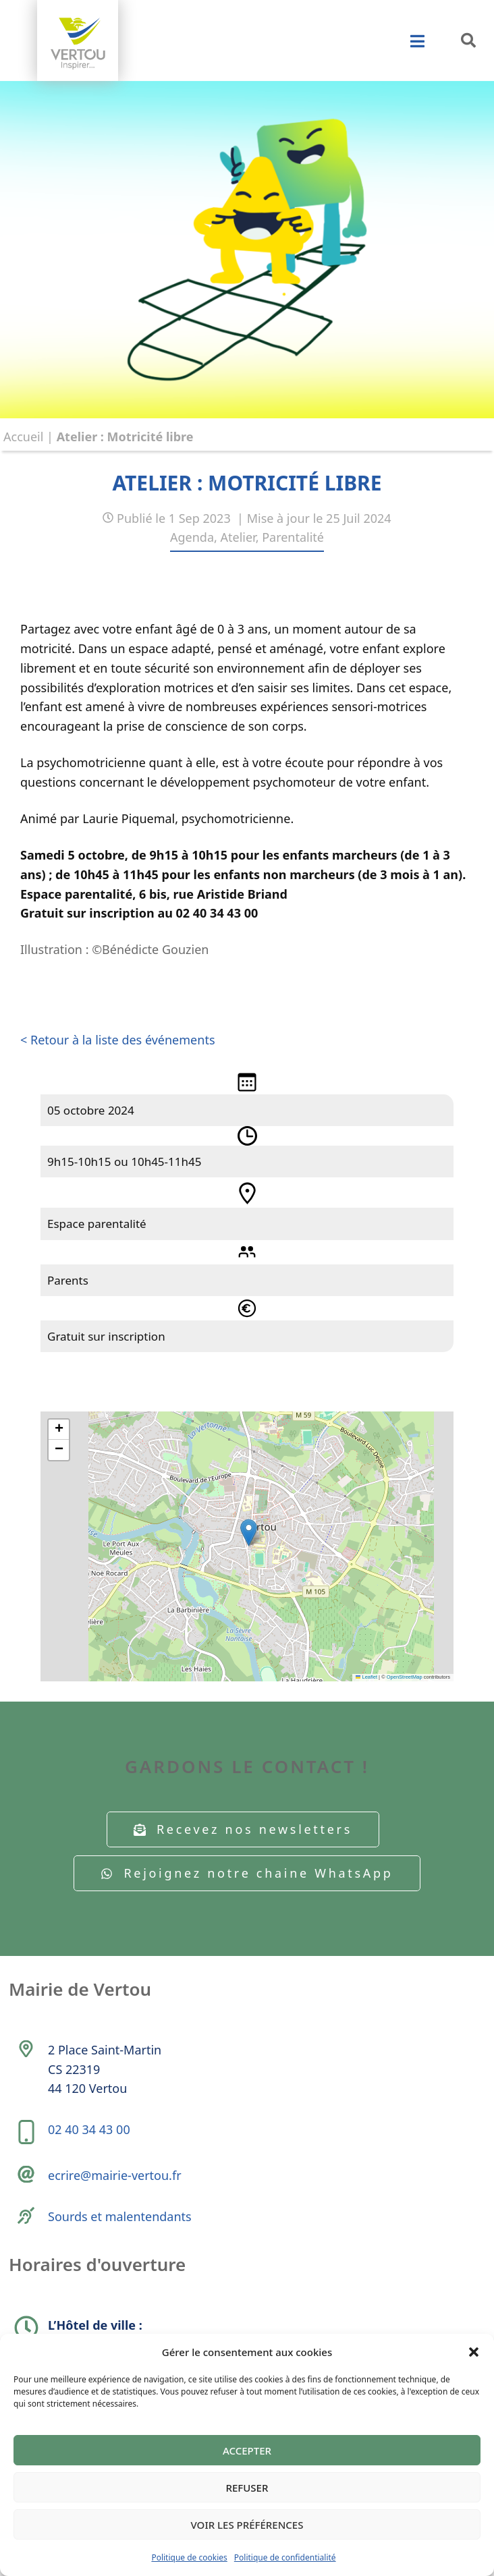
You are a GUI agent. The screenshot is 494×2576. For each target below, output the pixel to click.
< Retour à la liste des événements (117, 1040)
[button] (474, 2352)
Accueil (23, 436)
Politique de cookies (189, 2557)
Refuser (247, 2487)
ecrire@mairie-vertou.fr (115, 2175)
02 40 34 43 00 (89, 2129)
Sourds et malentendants (120, 2216)
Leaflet (366, 1677)
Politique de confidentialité (285, 2557)
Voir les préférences (247, 2524)
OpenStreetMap (404, 1677)
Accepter (247, 2450)
